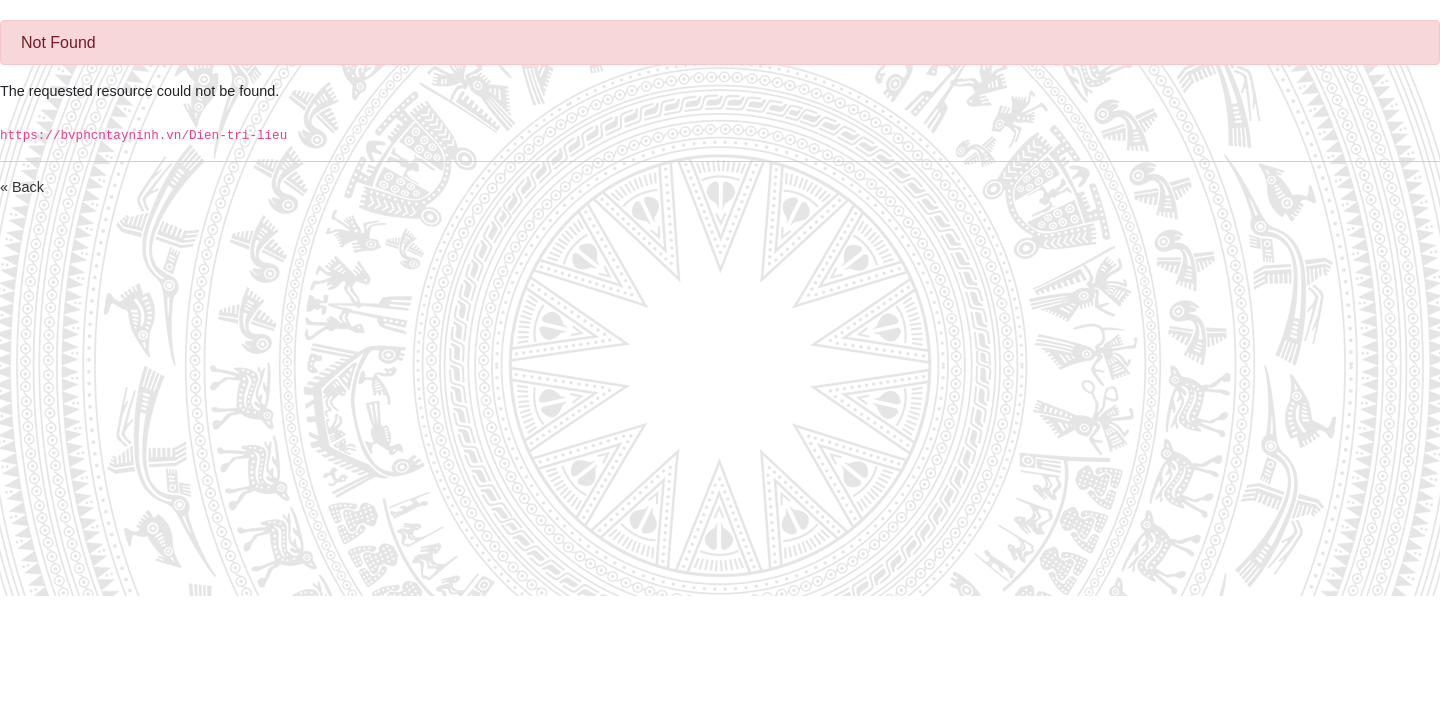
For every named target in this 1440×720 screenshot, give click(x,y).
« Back (22, 187)
